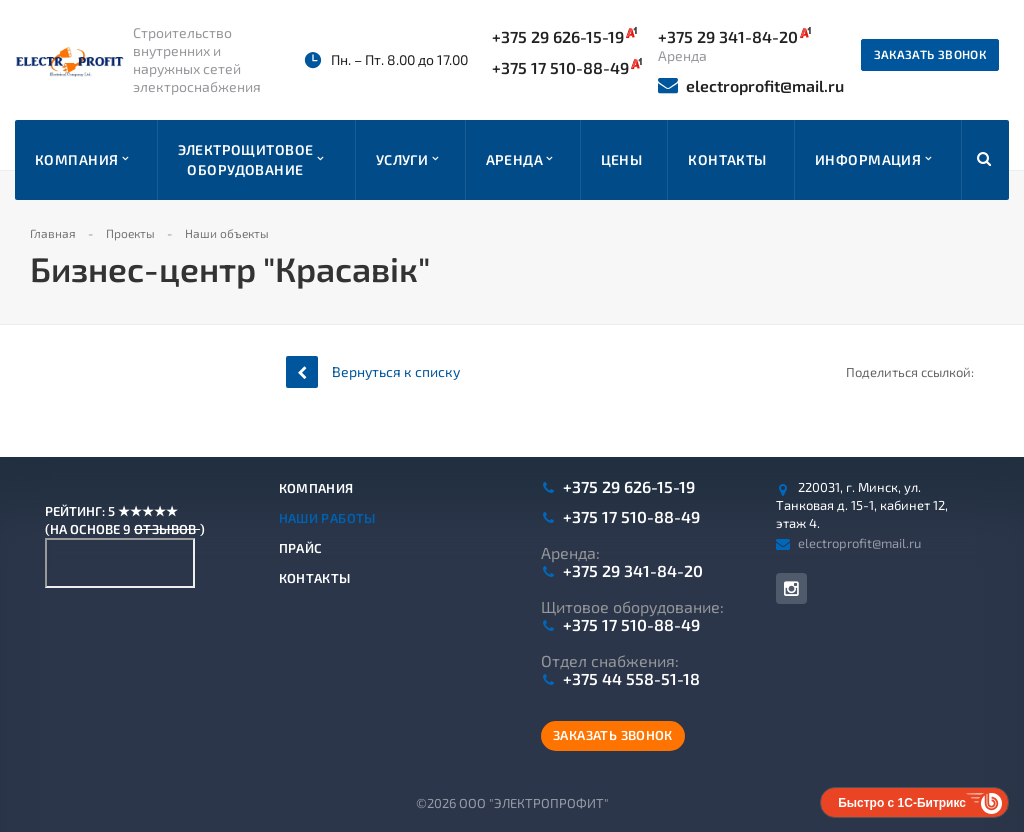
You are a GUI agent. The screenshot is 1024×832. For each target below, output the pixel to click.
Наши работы (327, 518)
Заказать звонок (930, 54)
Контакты (315, 578)
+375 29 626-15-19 (564, 36)
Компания (316, 488)
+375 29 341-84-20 (633, 571)
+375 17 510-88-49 (567, 67)
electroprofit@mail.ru (751, 85)
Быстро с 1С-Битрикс (902, 803)
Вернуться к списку (373, 371)
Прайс (301, 548)
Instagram (791, 588)
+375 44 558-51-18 (631, 679)
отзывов (167, 529)
